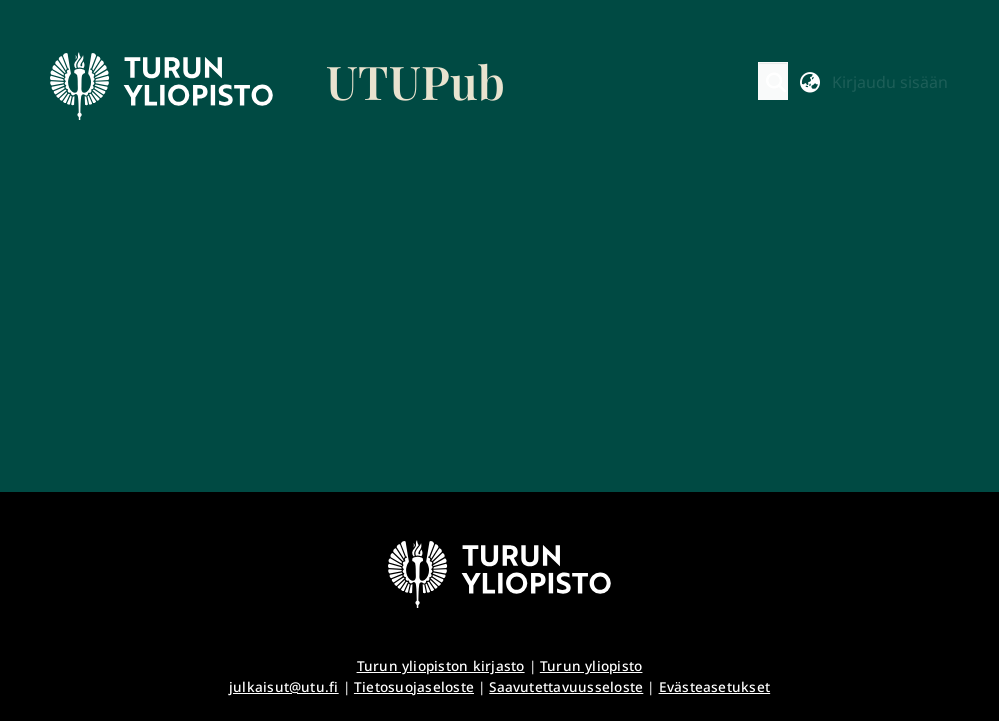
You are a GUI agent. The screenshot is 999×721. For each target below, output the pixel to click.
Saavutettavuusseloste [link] (566, 686)
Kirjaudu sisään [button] (890, 82)
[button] (775, 82)
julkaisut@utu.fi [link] (284, 686)
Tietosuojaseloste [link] (414, 686)
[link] (278, 86)
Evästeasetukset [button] (715, 686)
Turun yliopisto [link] (591, 665)
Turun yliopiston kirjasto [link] (441, 665)
